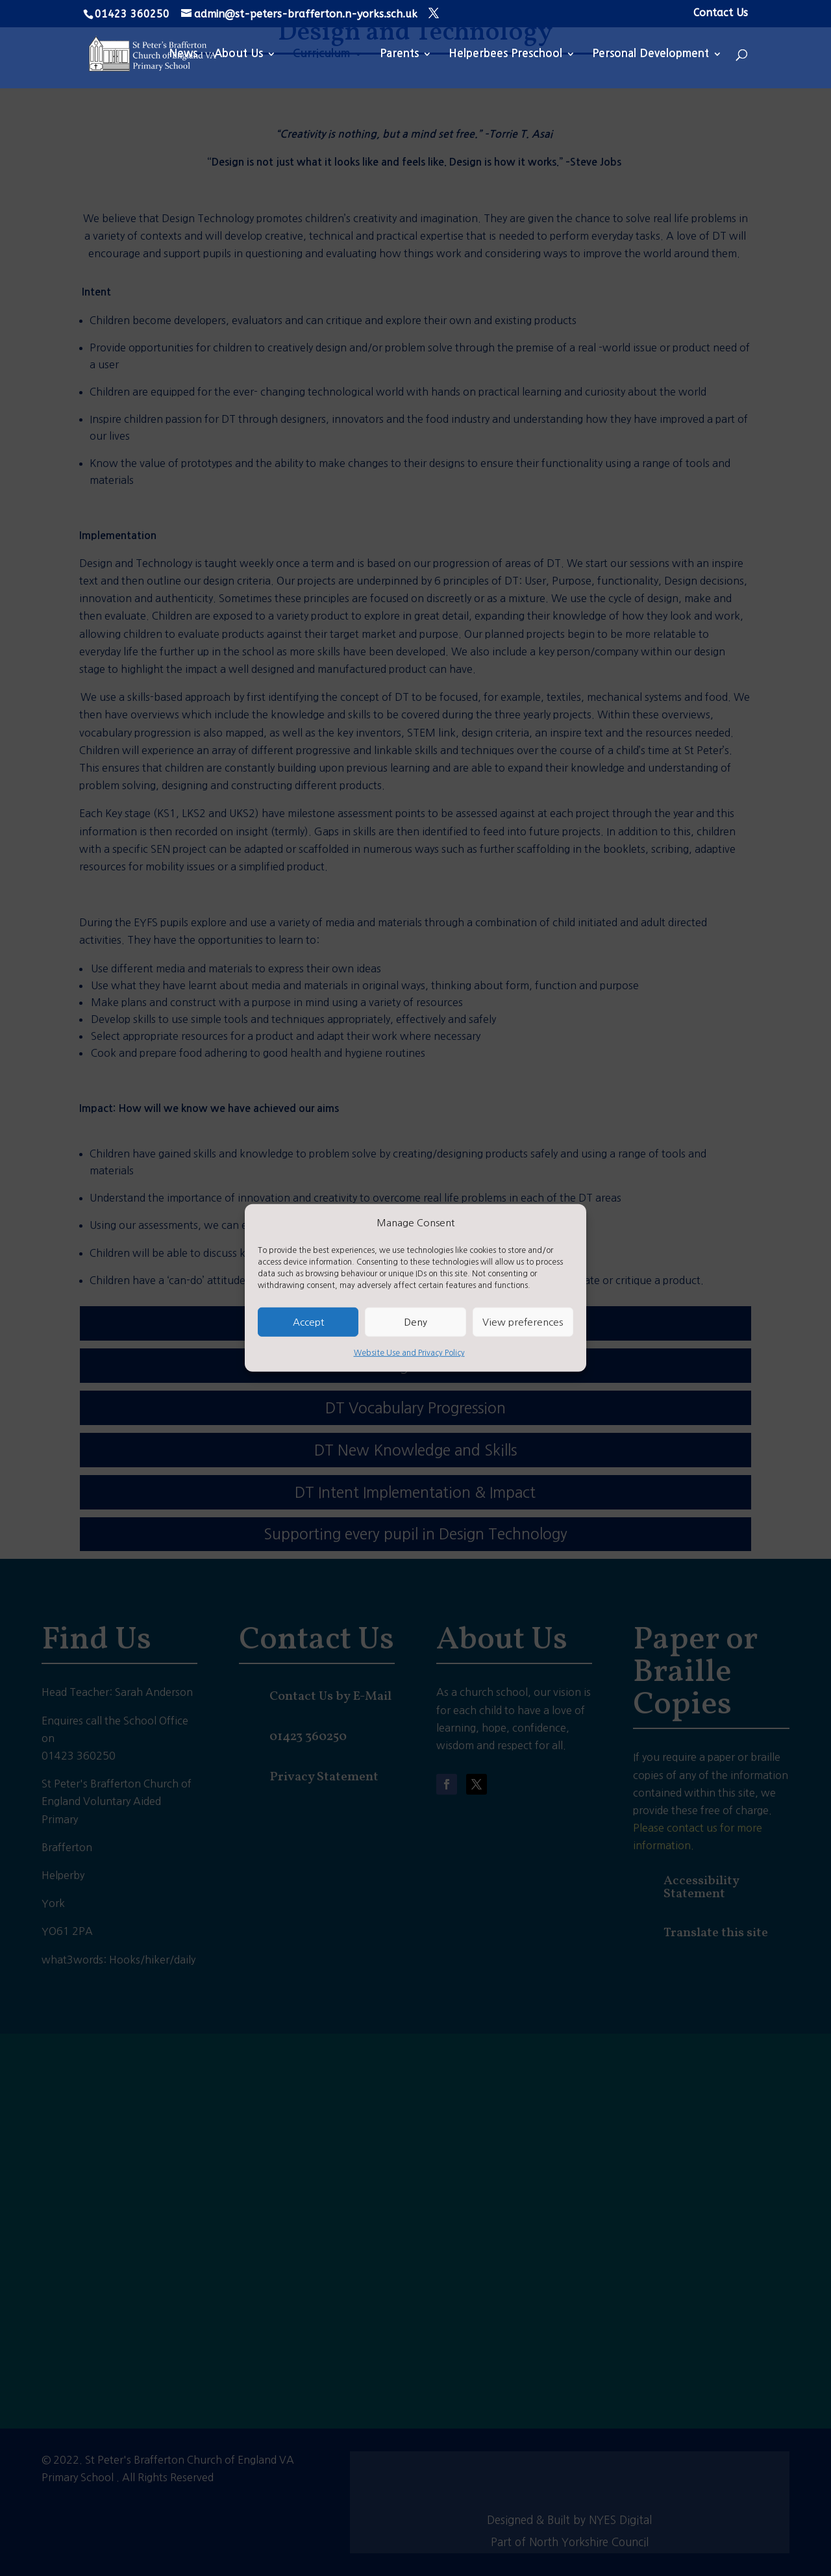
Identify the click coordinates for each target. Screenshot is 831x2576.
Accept (308, 1322)
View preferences (522, 1322)
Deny (415, 1322)
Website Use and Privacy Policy (409, 1353)
